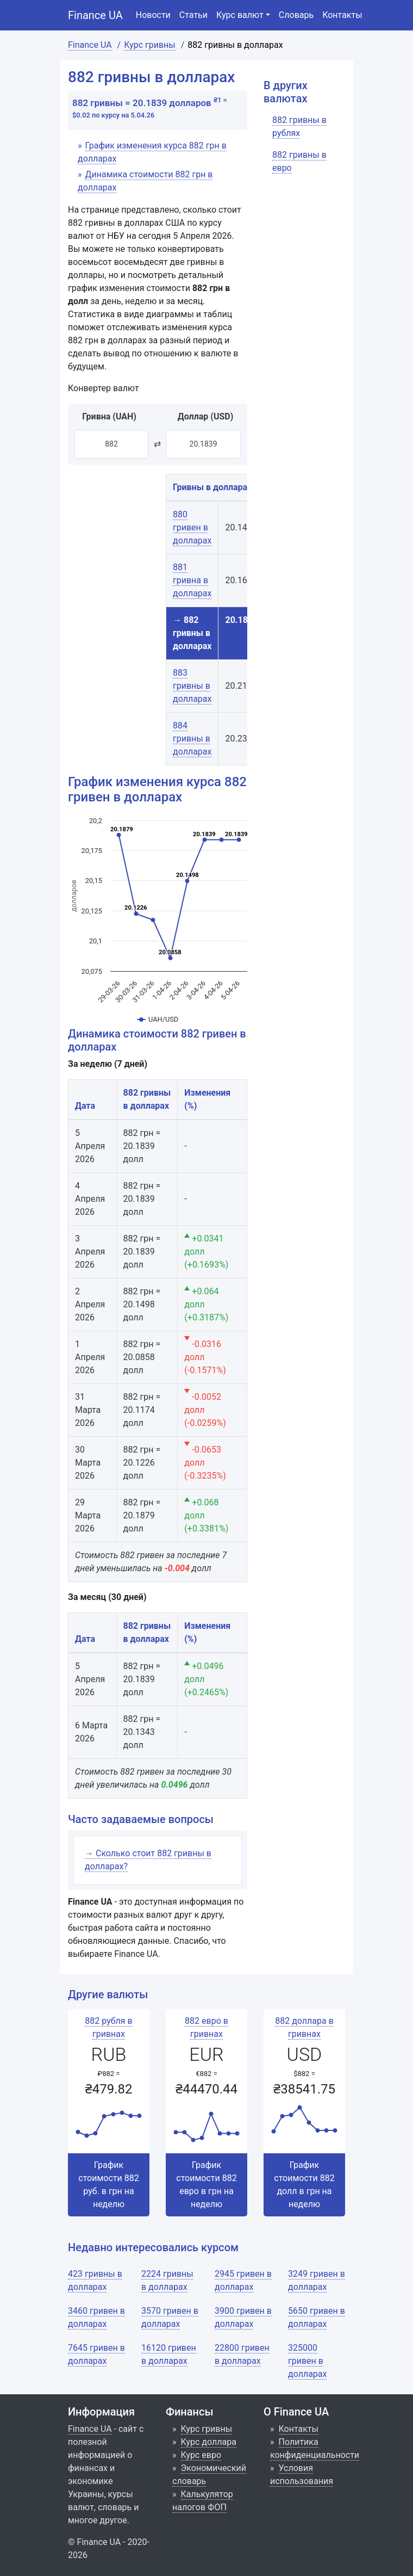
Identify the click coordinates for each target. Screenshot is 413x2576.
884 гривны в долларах (192, 738)
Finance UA (95, 15)
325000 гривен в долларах (307, 2361)
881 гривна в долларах (192, 580)
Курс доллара (208, 2442)
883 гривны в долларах (192, 686)
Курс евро (201, 2455)
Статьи (193, 15)
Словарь (296, 15)
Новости (153, 15)
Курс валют (240, 15)
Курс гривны (207, 2429)
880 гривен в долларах (192, 527)
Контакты (342, 15)
